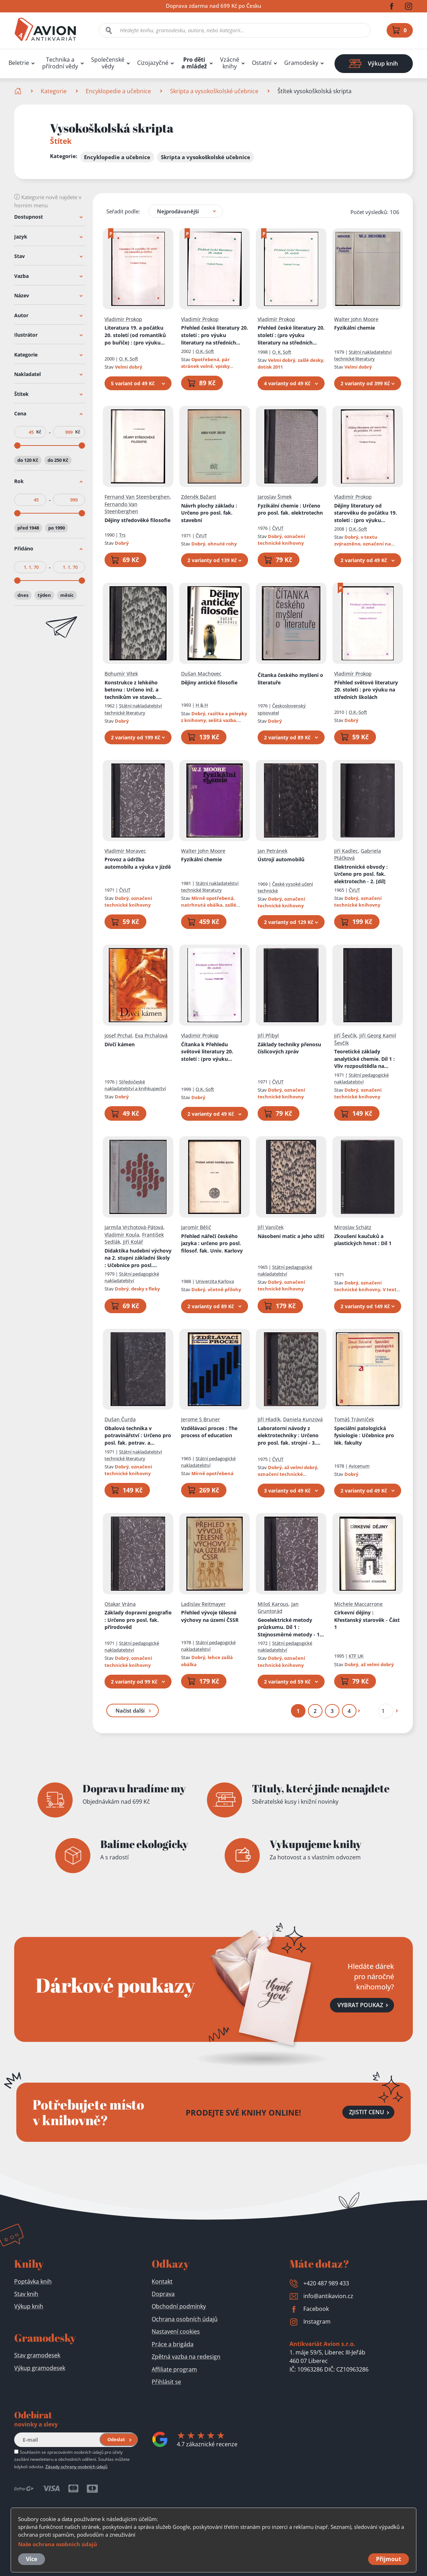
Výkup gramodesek (39, 2368)
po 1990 (56, 527)
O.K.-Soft (205, 351)
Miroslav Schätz (352, 1227)
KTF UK (356, 1656)
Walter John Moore (356, 318)
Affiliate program (174, 2369)
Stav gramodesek (37, 2355)
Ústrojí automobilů (281, 859)
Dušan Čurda (120, 1419)
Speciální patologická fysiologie (364, 1435)
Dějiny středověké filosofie (137, 519)
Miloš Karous (273, 1603)
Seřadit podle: (123, 210)
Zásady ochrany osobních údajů (76, 2466)
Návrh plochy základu (209, 512)
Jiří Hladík (269, 1419)
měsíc (67, 595)
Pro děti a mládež (194, 63)
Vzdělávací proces (209, 1431)
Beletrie (19, 63)
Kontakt (162, 2281)
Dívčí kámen (120, 1044)
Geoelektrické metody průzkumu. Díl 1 (291, 1627)
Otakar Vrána (120, 1603)
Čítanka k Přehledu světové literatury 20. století (208, 1052)
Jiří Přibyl (268, 1035)
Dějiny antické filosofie (209, 682)
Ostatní (261, 63)
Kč (38, 432)
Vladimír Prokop (123, 318)
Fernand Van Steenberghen (137, 496)
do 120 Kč (27, 460)
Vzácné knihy (229, 63)
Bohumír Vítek (121, 673)
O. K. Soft (128, 358)
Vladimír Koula (122, 1234)
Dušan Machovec (201, 673)
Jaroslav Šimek (275, 496)
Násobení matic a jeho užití (291, 1235)
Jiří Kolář (133, 1241)
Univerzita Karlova (215, 1281)
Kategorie (54, 91)
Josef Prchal (118, 1035)
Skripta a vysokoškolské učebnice (214, 91)
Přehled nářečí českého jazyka (212, 1243)
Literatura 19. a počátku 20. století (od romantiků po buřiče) (135, 335)
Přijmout (388, 2559)
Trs (122, 535)
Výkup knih (28, 2306)
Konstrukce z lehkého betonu (136, 690)
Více (31, 2559)
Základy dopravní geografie (138, 1619)
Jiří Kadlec (346, 850)
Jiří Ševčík (345, 1035)
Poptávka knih (33, 2281)
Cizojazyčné (152, 63)
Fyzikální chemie (354, 327)
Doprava (163, 2294)
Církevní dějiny (367, 1619)
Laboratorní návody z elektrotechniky (289, 1435)
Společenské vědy (107, 63)
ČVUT (201, 535)
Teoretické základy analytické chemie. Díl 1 (364, 1059)
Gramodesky (301, 63)
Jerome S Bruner (200, 1419)
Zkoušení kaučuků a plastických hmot (363, 1239)
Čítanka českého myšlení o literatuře (290, 679)
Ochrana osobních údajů (185, 2319)
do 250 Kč (57, 460)
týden (44, 595)
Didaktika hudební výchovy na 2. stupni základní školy (138, 1258)
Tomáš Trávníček (354, 1419)
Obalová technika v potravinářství (138, 1435)
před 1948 (28, 527)
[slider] (17, 445)
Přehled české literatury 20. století (214, 335)
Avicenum (359, 1465)
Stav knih (26, 2294)
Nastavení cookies (176, 2331)
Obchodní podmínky (179, 2306)
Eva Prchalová (151, 1035)
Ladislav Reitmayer (203, 1603)
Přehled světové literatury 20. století (366, 689)
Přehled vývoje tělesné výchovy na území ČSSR (209, 1616)
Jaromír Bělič (196, 1227)
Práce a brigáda (172, 2344)
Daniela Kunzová (303, 1419)
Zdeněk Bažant (198, 496)
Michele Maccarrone (358, 1603)
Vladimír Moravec (125, 850)
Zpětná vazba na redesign (186, 2357)
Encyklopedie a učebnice (118, 91)
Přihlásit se (166, 2382)
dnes (22, 595)
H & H (202, 705)
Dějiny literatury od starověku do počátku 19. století (365, 513)
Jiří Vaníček (270, 1227)
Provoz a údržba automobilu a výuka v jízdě (138, 863)
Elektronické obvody (361, 873)
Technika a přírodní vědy (60, 63)
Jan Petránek (272, 850)
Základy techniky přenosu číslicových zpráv (289, 1048)
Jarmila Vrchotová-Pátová (134, 1227)
